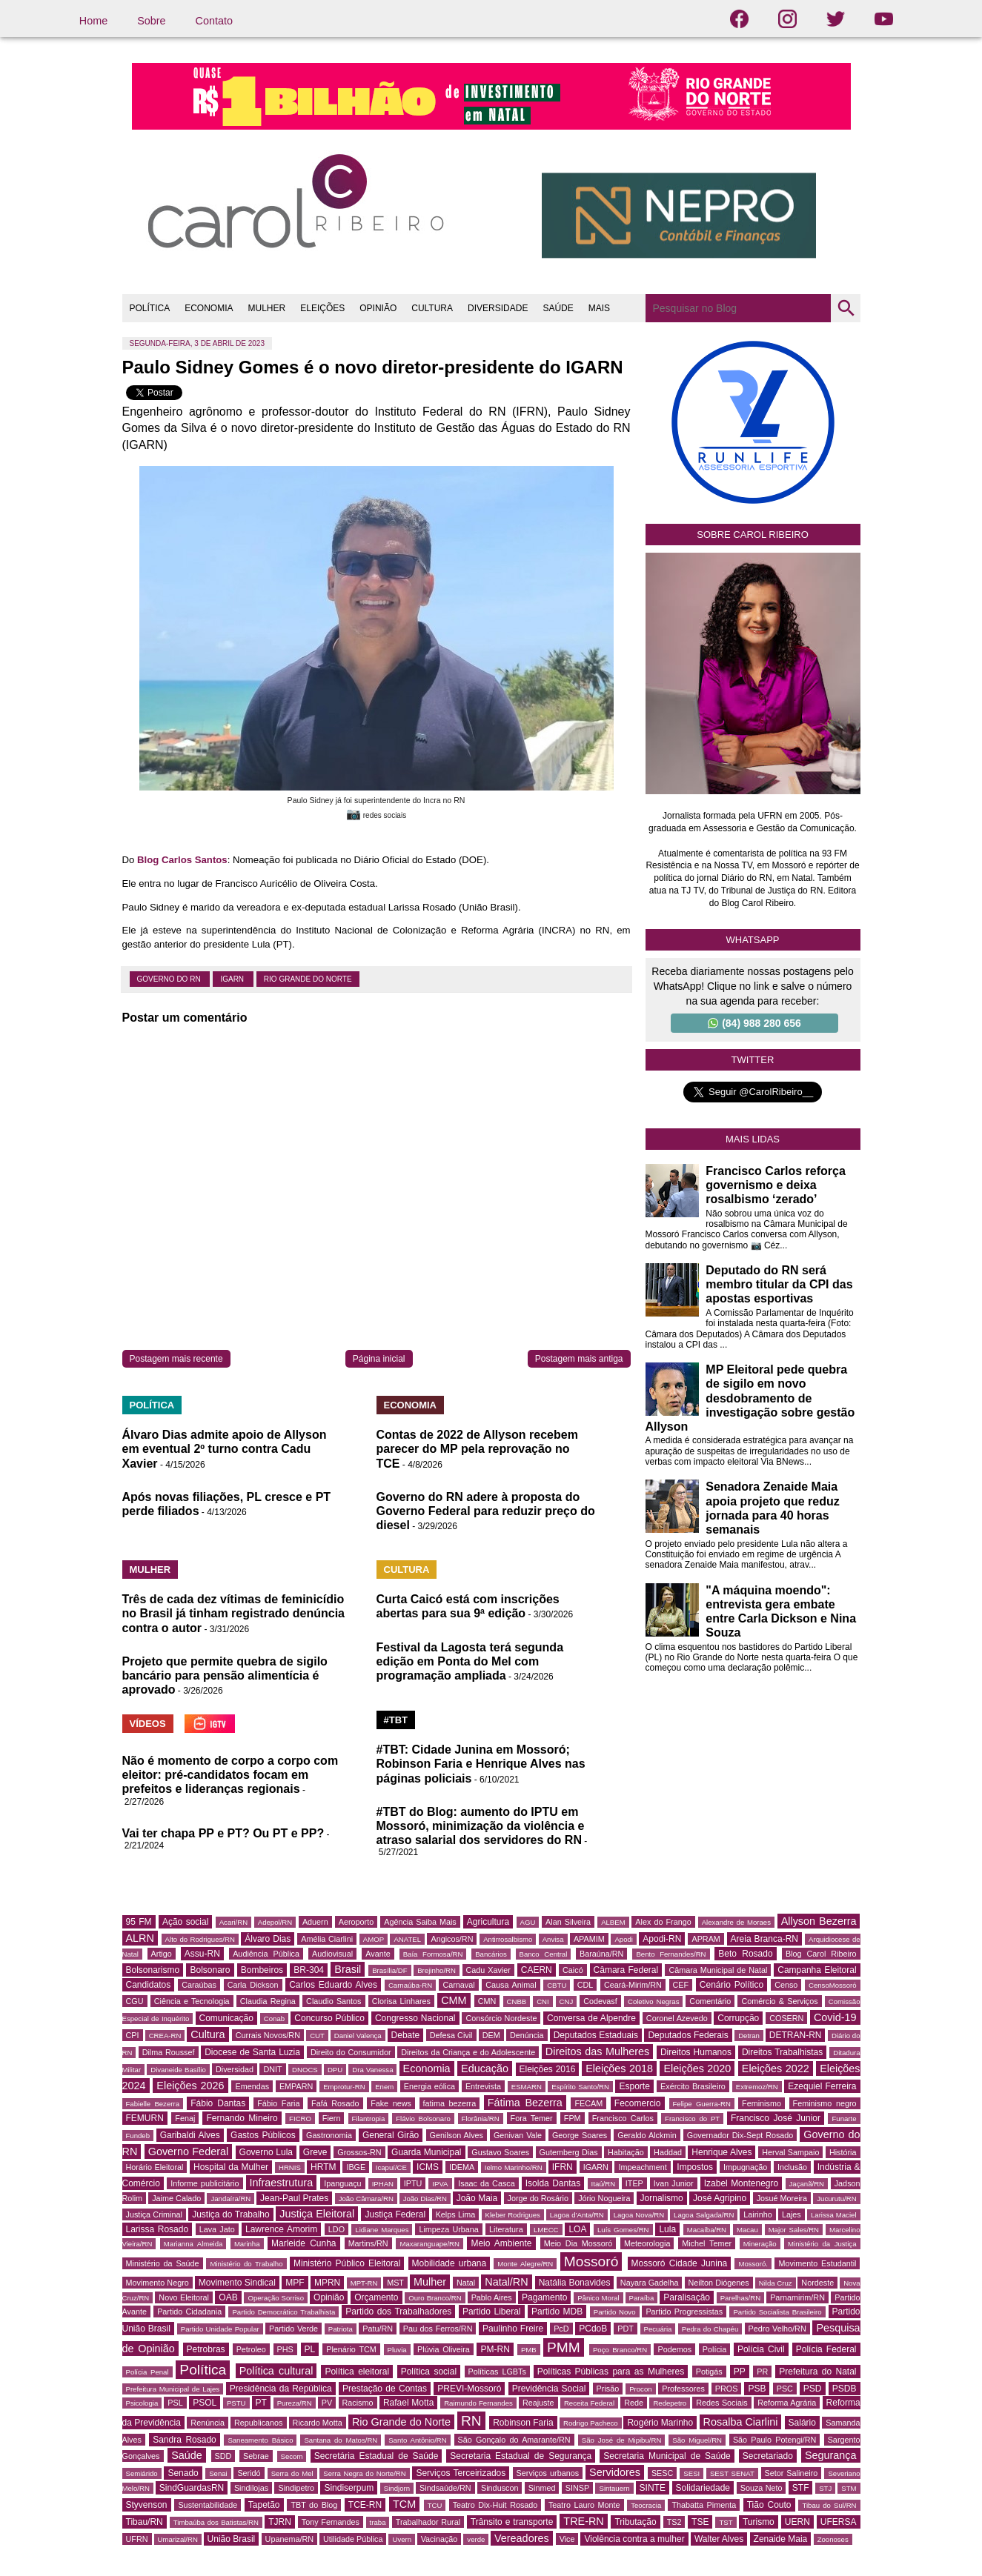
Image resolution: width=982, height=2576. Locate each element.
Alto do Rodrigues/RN (200, 1939)
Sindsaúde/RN (445, 2487)
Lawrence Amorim (281, 2229)
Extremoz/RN (757, 2087)
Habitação (626, 2152)
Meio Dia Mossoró (578, 2243)
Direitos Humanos (695, 2052)
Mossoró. (752, 2264)
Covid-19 (835, 2017)
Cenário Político (731, 1985)
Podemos (674, 2349)
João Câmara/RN (366, 2198)
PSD (812, 2388)
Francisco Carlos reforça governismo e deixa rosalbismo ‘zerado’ (776, 1185)
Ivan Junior (674, 2183)
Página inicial (379, 1359)
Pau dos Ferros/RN (438, 2328)
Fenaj (185, 2118)
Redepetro (669, 2403)
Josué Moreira (782, 2198)
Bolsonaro (210, 1970)
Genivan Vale (518, 2135)
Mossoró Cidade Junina (679, 2263)
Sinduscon (499, 2487)
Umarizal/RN (178, 2539)
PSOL (204, 2402)
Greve (315, 2152)
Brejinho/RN (436, 1970)
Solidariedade (703, 2488)
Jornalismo (661, 2198)
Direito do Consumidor (351, 2052)
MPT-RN (364, 2283)
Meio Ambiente (501, 2243)
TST (725, 2522)
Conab (274, 2018)
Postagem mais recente (176, 1359)
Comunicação (226, 2018)
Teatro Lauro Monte (584, 2504)
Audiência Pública (266, 1953)
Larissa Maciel (834, 2215)
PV (327, 2402)
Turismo (758, 2522)
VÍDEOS (148, 1723)
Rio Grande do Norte (308, 979)
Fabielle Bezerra (152, 2104)
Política (202, 2369)
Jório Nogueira (604, 2198)
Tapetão (264, 2505)
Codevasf (600, 2001)
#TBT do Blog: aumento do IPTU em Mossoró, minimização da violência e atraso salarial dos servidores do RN (480, 1825)
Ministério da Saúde (162, 2263)
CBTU (556, 1985)
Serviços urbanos (548, 2473)
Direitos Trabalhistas (782, 2052)
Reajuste (538, 2402)
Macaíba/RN (706, 2230)
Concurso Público (329, 2018)
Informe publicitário (204, 2183)
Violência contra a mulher (634, 2539)
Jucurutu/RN (836, 2198)
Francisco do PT (692, 2118)
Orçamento (376, 2297)
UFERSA (838, 2522)
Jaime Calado (176, 2198)
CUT (317, 2035)
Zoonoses (833, 2539)
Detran (749, 2035)
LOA (577, 2229)
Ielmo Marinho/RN (514, 2167)
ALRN (140, 1938)
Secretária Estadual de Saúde (376, 2456)
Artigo (161, 1953)
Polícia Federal (826, 2349)
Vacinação (439, 2539)
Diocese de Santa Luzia (252, 2052)
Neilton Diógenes (719, 2282)
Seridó (248, 2473)
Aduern (315, 1921)
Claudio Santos (333, 2001)
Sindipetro (296, 2487)
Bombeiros (262, 1970)
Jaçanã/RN (806, 2184)
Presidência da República (281, 2388)
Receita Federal (589, 2403)
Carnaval (458, 1984)
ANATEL (407, 1939)
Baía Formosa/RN (433, 1954)
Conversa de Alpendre (591, 2018)
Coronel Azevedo (677, 2018)
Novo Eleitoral (184, 2297)
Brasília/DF (389, 1970)
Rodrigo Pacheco (590, 2423)
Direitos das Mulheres (597, 2051)
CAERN (536, 1970)
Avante (377, 1953)
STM (848, 2488)
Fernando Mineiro (241, 2118)
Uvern (401, 2539)
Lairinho (757, 2214)
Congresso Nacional (415, 2018)
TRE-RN (583, 2521)
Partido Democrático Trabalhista (283, 2312)
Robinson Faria (523, 2422)
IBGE (355, 2167)
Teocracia (646, 2505)
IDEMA (461, 2167)
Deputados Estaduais (596, 2035)
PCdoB (593, 2328)
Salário (802, 2422)
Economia (427, 2068)
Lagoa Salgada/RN (704, 2215)
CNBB (517, 2001)
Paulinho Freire (512, 2328)
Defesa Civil (451, 2035)
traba (378, 2522)
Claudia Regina (268, 2001)
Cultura (207, 2034)
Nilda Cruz (775, 2283)
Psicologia (142, 2403)
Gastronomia (329, 2135)
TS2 (674, 2521)
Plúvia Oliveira (443, 2349)
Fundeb (138, 2135)
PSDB (844, 2388)
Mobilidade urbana (449, 2263)
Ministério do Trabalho (246, 2264)
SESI (691, 2473)
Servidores (614, 2472)
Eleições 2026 (190, 2085)
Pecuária (658, 2329)
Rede (633, 2402)
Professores (683, 2388)
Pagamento (544, 2297)
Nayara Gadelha (649, 2282)
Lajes (791, 2214)
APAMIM (589, 1938)
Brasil (347, 1969)
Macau (747, 2230)
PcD (561, 2328)
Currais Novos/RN (268, 2035)
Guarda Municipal (426, 2152)
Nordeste (817, 2282)
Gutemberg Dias (569, 2152)
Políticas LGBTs (497, 2371)
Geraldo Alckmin (647, 2135)
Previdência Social (549, 2388)
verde (476, 2539)
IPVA (440, 2184)
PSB (757, 2388)
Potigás (709, 2371)
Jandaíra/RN (230, 2198)
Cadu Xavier (488, 1970)
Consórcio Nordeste (501, 2018)
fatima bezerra (450, 2103)
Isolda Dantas (552, 2183)
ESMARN (526, 2087)
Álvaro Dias (268, 1939)
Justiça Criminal (154, 2214)
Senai (218, 2473)
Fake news (391, 2103)
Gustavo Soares (500, 2152)
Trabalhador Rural (428, 2521)
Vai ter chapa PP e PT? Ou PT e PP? (223, 1833)
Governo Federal (188, 2151)
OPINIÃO (378, 308)
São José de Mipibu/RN (622, 2440)
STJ (825, 2488)
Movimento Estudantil (817, 2263)
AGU (528, 1922)
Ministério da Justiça (822, 2244)
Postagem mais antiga (579, 1359)
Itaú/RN (603, 2184)
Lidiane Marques (381, 2230)
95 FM (139, 1922)
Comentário (710, 2001)
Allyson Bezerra (819, 1921)
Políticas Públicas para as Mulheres (610, 2371)
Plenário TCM (351, 2349)
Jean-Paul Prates (294, 2198)
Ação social (185, 1922)
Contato (214, 21)
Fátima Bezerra (525, 2103)
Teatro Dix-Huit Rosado (495, 2504)
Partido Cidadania (189, 2311)
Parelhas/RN (740, 2298)
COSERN (786, 2018)
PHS (285, 2349)
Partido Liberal (491, 2311)
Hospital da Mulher (230, 2167)
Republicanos (258, 2422)
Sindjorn (397, 2488)
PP (740, 2371)
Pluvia (397, 2350)
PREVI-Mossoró (469, 2388)
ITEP (634, 2183)
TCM (404, 2504)
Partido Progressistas (684, 2311)
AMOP (373, 1939)
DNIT (272, 2069)
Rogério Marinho (660, 2422)
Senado (182, 2473)
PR (762, 2371)
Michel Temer (706, 2243)
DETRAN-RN (795, 2035)
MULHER (267, 308)
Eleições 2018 (619, 2068)
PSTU (236, 2403)
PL (310, 2349)
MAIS (599, 308)
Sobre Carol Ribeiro (753, 534)
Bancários (491, 1954)
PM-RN (494, 2349)
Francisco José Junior (775, 2118)
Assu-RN (202, 1953)
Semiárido (142, 2473)
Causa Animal (510, 1984)
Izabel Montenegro (741, 2183)
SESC (662, 2473)
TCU (435, 2505)
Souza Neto (761, 2487)
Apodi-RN (662, 1939)
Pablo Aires (491, 2297)
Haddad (668, 2152)
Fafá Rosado (335, 2103)
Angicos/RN (452, 1938)
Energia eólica (429, 2086)
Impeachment (642, 2167)
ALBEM (613, 1922)
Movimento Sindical (237, 2282)
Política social (429, 2371)
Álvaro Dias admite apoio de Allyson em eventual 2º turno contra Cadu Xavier (224, 1448)
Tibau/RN (144, 2522)
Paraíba (641, 2298)
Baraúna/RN (601, 1953)
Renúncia (207, 2422)
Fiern (331, 2118)
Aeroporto (356, 1921)
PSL (174, 2402)
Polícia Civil (761, 2349)
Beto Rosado (745, 1953)
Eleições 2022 (775, 2068)
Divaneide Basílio (178, 2070)
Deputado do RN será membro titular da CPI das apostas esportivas (779, 1284)
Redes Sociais (721, 2402)
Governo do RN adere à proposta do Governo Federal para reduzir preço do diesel (485, 1511)
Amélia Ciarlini (327, 1938)
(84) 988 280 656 (754, 1023)
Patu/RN (377, 2328)
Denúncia (527, 2035)
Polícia (714, 2349)
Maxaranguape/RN (429, 2244)
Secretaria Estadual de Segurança (520, 2456)
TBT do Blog (314, 2504)
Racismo (358, 2402)
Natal (466, 2282)
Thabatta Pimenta (703, 2504)
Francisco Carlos (623, 2118)
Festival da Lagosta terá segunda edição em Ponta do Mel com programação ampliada (470, 1661)
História (843, 2152)
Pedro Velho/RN (777, 2328)
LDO (336, 2229)
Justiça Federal (395, 2214)
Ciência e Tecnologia (192, 2001)
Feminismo (761, 2103)
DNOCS (305, 2070)
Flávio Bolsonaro (423, 2118)
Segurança (831, 2455)
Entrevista (483, 2086)
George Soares (579, 2135)
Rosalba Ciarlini (740, 2422)
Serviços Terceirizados (460, 2473)
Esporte (634, 2086)
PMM (563, 2347)
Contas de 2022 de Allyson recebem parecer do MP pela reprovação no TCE (477, 1448)
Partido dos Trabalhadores (398, 2311)
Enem (384, 2087)
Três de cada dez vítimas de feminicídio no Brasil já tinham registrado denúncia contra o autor (233, 1613)
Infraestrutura (281, 2183)
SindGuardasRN (191, 2488)
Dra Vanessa (372, 2070)
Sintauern (614, 2488)
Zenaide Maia (781, 2539)
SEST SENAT (732, 2473)
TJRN (279, 2522)
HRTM (323, 2167)
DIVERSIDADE (498, 308)
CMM (453, 2000)
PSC (785, 2388)
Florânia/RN (481, 2118)
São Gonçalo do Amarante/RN (514, 2439)
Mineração (760, 2244)
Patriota (340, 2329)
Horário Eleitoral (155, 2167)
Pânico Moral (598, 2298)
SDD (223, 2456)
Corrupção (738, 2018)
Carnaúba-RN (410, 1985)
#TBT (396, 1719)
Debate (405, 2035)
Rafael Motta (408, 2402)
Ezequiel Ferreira (822, 2086)
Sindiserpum (349, 2488)
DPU (335, 2070)
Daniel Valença (358, 2035)
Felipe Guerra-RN (702, 2104)
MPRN (327, 2282)
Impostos (695, 2167)
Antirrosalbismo (507, 1939)
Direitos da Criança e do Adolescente (468, 2052)
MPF (294, 2282)
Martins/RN (368, 2243)
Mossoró (591, 2261)
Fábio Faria (278, 2103)
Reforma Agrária (786, 2402)
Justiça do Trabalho (231, 2214)
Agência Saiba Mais (420, 1921)
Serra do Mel (292, 2473)
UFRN (137, 2539)
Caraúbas (199, 1984)
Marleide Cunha (303, 2243)
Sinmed (542, 2487)
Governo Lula (266, 2152)
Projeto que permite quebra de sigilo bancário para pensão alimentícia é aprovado (225, 1675)
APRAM (705, 1938)
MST (395, 2282)
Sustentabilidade (207, 2504)
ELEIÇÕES (322, 308)
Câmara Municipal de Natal (718, 1970)
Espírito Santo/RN (580, 2087)
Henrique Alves (721, 2152)
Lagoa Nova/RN (639, 2215)
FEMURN (145, 2118)
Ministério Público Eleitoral (346, 2263)
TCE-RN (365, 2505)
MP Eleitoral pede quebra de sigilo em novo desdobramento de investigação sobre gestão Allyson (750, 1398)
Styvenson (146, 2505)
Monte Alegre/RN (525, 2264)
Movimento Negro (157, 2282)
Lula (667, 2229)
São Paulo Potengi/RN (775, 2439)
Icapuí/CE (391, 2167)
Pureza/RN (294, 2403)
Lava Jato (217, 2229)
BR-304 (308, 1970)
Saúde (186, 2455)
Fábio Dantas (217, 2103)
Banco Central (544, 1954)
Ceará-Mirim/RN (633, 1984)
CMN (487, 2001)
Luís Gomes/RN (622, 2230)
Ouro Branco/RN (434, 2298)
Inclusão (792, 2167)
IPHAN (383, 2184)
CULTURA (432, 308)
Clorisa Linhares (401, 2001)
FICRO (300, 2118)
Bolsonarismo (153, 1970)
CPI (132, 2035)
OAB (228, 2297)
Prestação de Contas (384, 2388)
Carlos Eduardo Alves (333, 1985)
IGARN (232, 979)
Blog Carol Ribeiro (821, 1953)
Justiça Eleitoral (316, 2214)
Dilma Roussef (168, 2052)
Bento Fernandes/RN (671, 1954)
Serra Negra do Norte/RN (364, 2473)
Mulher (430, 2282)
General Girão (390, 2135)
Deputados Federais (688, 2035)
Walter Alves (718, 2539)
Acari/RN (233, 1922)
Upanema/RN (289, 2539)
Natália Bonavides (575, 2282)
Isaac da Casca (486, 2183)
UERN (797, 2522)
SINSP (577, 2487)
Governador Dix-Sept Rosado (740, 2135)
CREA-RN (165, 2035)
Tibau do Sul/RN (829, 2505)
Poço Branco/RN (620, 2350)
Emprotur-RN (344, 2087)
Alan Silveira (568, 1921)
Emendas (252, 2086)
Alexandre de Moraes (736, 1922)
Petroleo (251, 2349)
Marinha (247, 2244)
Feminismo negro (825, 2103)
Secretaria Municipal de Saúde (667, 2456)
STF (800, 2488)
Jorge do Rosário (538, 2198)
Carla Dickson (253, 1984)
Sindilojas (251, 2487)
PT (261, 2402)
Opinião (328, 2297)
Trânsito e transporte (512, 2522)
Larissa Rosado (157, 2229)
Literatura (506, 2229)
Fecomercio (637, 2103)
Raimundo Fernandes (478, 2403)
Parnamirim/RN (797, 2297)
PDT (625, 2328)
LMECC (546, 2230)
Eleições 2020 (697, 2068)
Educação (484, 2068)
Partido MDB (557, 2311)
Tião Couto (769, 2505)
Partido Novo (615, 2312)
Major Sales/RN (794, 2230)
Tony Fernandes (330, 2521)
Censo (785, 1984)
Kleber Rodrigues (512, 2215)
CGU (135, 2001)
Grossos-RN (359, 2152)
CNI (543, 2001)
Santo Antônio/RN (417, 2440)
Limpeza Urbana (448, 2229)
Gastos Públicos (263, 2135)
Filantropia (368, 2118)
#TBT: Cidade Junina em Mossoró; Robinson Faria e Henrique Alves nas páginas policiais (480, 1763)
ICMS (428, 2167)
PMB (529, 2350)
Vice (567, 2539)
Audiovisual (332, 1953)
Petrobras (206, 2349)
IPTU (413, 2183)
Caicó (573, 1970)
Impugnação (745, 2167)
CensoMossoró (833, 1985)
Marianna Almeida (193, 2244)
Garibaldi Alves (190, 2135)
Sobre (151, 21)
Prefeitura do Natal (817, 2371)
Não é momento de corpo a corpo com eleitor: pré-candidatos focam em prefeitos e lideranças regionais (230, 1774)
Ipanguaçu (342, 2183)
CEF (681, 1984)
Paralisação (686, 2297)
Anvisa (553, 1939)
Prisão (608, 2388)
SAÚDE (558, 308)
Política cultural (276, 2371)
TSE (700, 2522)
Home (93, 21)
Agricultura (488, 1922)
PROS (726, 2388)
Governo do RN (170, 979)
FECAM (588, 2103)
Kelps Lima (456, 2214)
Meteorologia (647, 2243)
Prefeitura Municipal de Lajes (173, 2389)
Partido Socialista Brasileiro (777, 2312)
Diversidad (234, 2069)
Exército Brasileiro (693, 2086)
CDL (585, 1984)
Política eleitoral (357, 2371)
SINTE (653, 2488)
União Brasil (232, 2539)
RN (471, 2421)
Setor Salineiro (791, 2473)
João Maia (477, 2198)
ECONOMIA (209, 308)
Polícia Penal (147, 2372)
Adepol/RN (275, 1922)
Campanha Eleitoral (816, 1970)
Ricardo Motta (317, 2422)
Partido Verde (293, 2328)
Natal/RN (506, 2282)
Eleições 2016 (548, 2069)
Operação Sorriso (276, 2298)
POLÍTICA (150, 308)
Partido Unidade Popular (220, 2329)
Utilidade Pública (352, 2539)
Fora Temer (532, 2118)
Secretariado (768, 2456)
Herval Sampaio (790, 2152)
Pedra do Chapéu (710, 2329)
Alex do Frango (663, 1921)
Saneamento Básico (260, 2440)
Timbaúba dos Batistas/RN (216, 2522)
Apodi (623, 1939)
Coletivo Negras (653, 2001)
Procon (640, 2389)
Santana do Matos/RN (340, 2440)
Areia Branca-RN (764, 1939)
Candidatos (148, 1985)
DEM (491, 2035)
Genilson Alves (456, 2135)
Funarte (844, 2118)
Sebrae (256, 2456)
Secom (292, 2456)
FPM (572, 2118)
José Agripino (719, 2198)
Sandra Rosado (184, 2439)
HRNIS (290, 2167)
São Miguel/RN (697, 2440)
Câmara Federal (626, 1970)
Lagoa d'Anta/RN (577, 2215)
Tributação (635, 2522)
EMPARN (296, 2086)
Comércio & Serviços (779, 2001)
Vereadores (521, 2538)
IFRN (562, 2167)
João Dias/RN (425, 2198)
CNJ (567, 2001)
